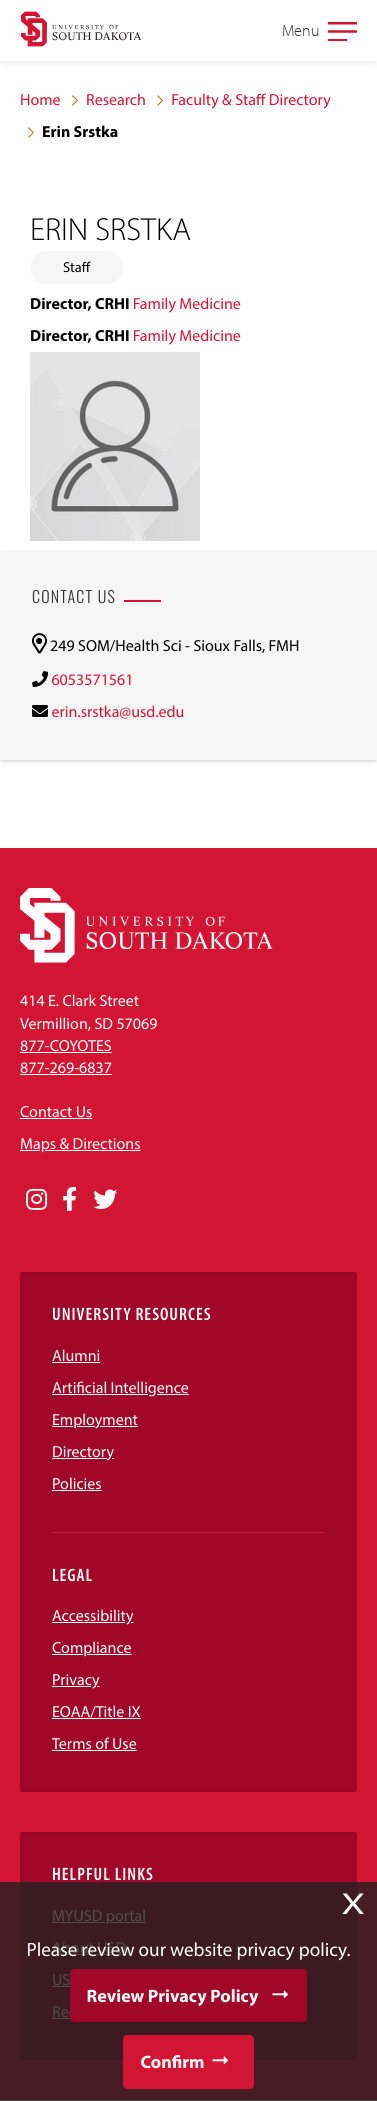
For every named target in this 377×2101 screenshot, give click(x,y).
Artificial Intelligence (120, 1388)
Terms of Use (94, 1744)
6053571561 (92, 680)
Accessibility (93, 1616)
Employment (95, 1420)
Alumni (76, 1356)
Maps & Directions (80, 1144)
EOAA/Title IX (96, 1712)
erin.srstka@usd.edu (117, 712)
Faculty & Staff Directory (251, 100)
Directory (83, 1452)
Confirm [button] (172, 2061)
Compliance (92, 1648)
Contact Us (56, 1112)
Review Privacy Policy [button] (173, 1995)
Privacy (76, 1680)
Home (40, 100)
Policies (77, 1484)
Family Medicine (187, 304)
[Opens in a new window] (36, 1200)
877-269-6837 (66, 1068)
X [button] (353, 1904)
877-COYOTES (66, 1046)
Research (116, 100)
